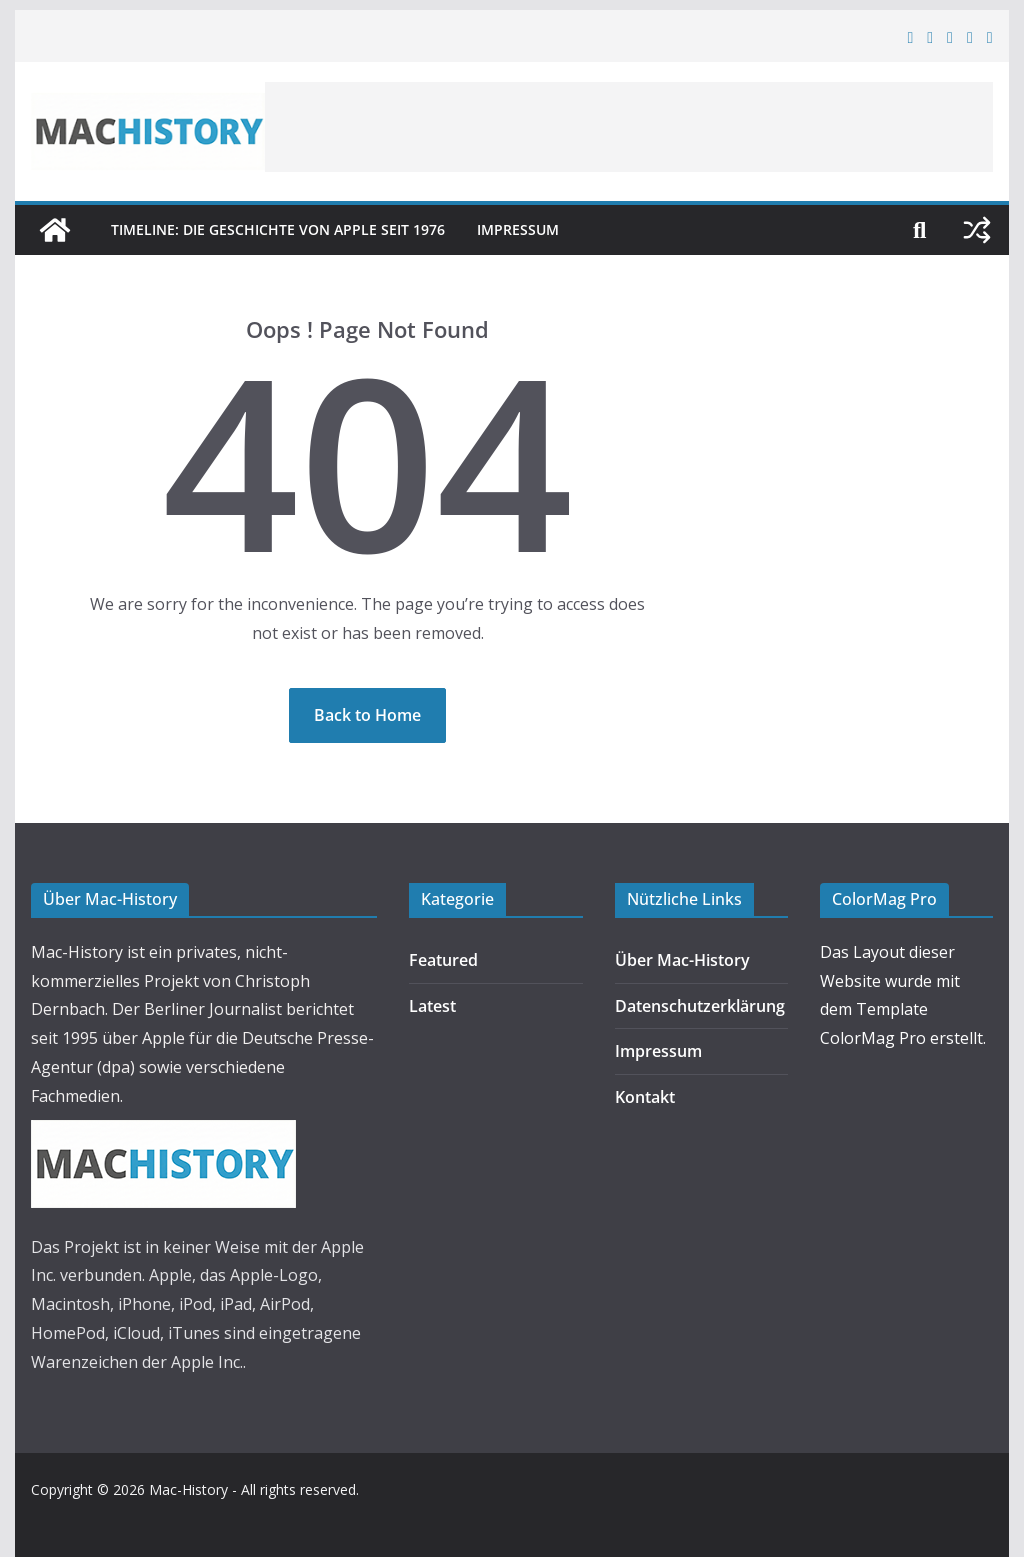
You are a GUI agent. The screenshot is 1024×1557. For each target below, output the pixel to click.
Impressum (518, 229)
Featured (443, 960)
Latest (432, 1006)
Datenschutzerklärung (700, 1006)
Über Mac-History (682, 960)
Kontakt (645, 1097)
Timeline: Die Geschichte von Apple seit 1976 (278, 229)
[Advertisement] (629, 127)
